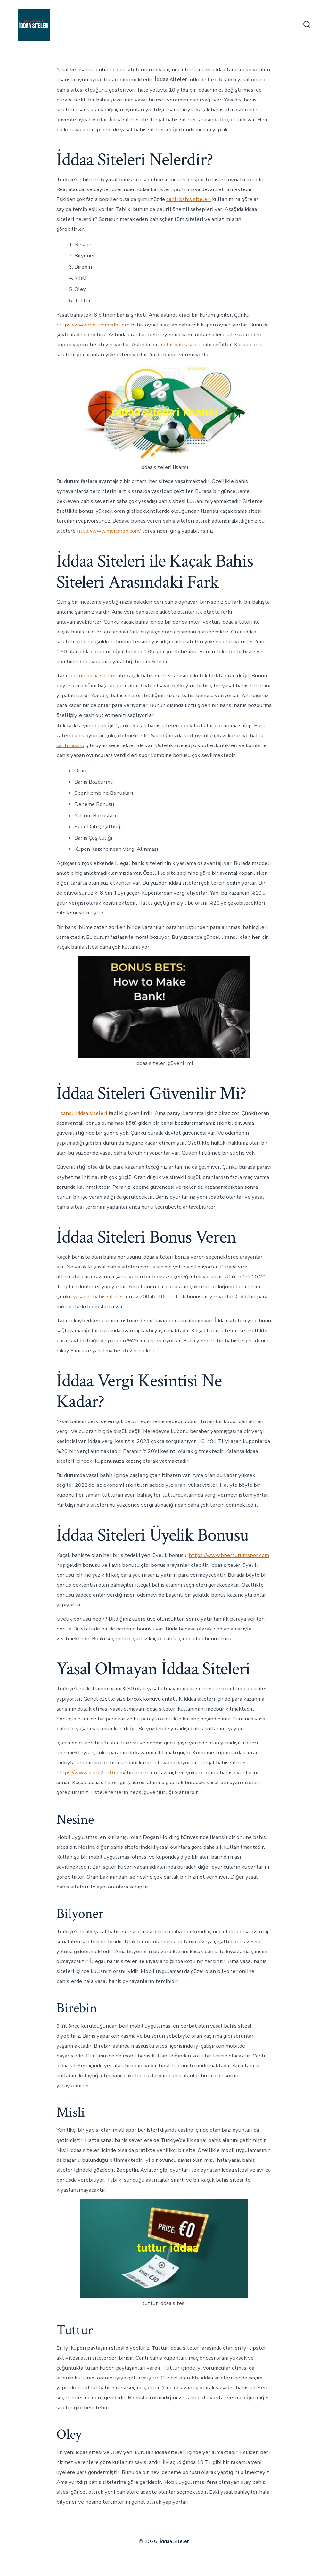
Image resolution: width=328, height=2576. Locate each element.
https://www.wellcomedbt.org (93, 324)
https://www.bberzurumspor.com (229, 1555)
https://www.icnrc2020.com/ (91, 1772)
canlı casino (70, 745)
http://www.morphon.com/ (109, 531)
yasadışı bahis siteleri (99, 1296)
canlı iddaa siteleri (96, 675)
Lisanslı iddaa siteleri (81, 1113)
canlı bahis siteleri (188, 199)
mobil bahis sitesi (180, 344)
